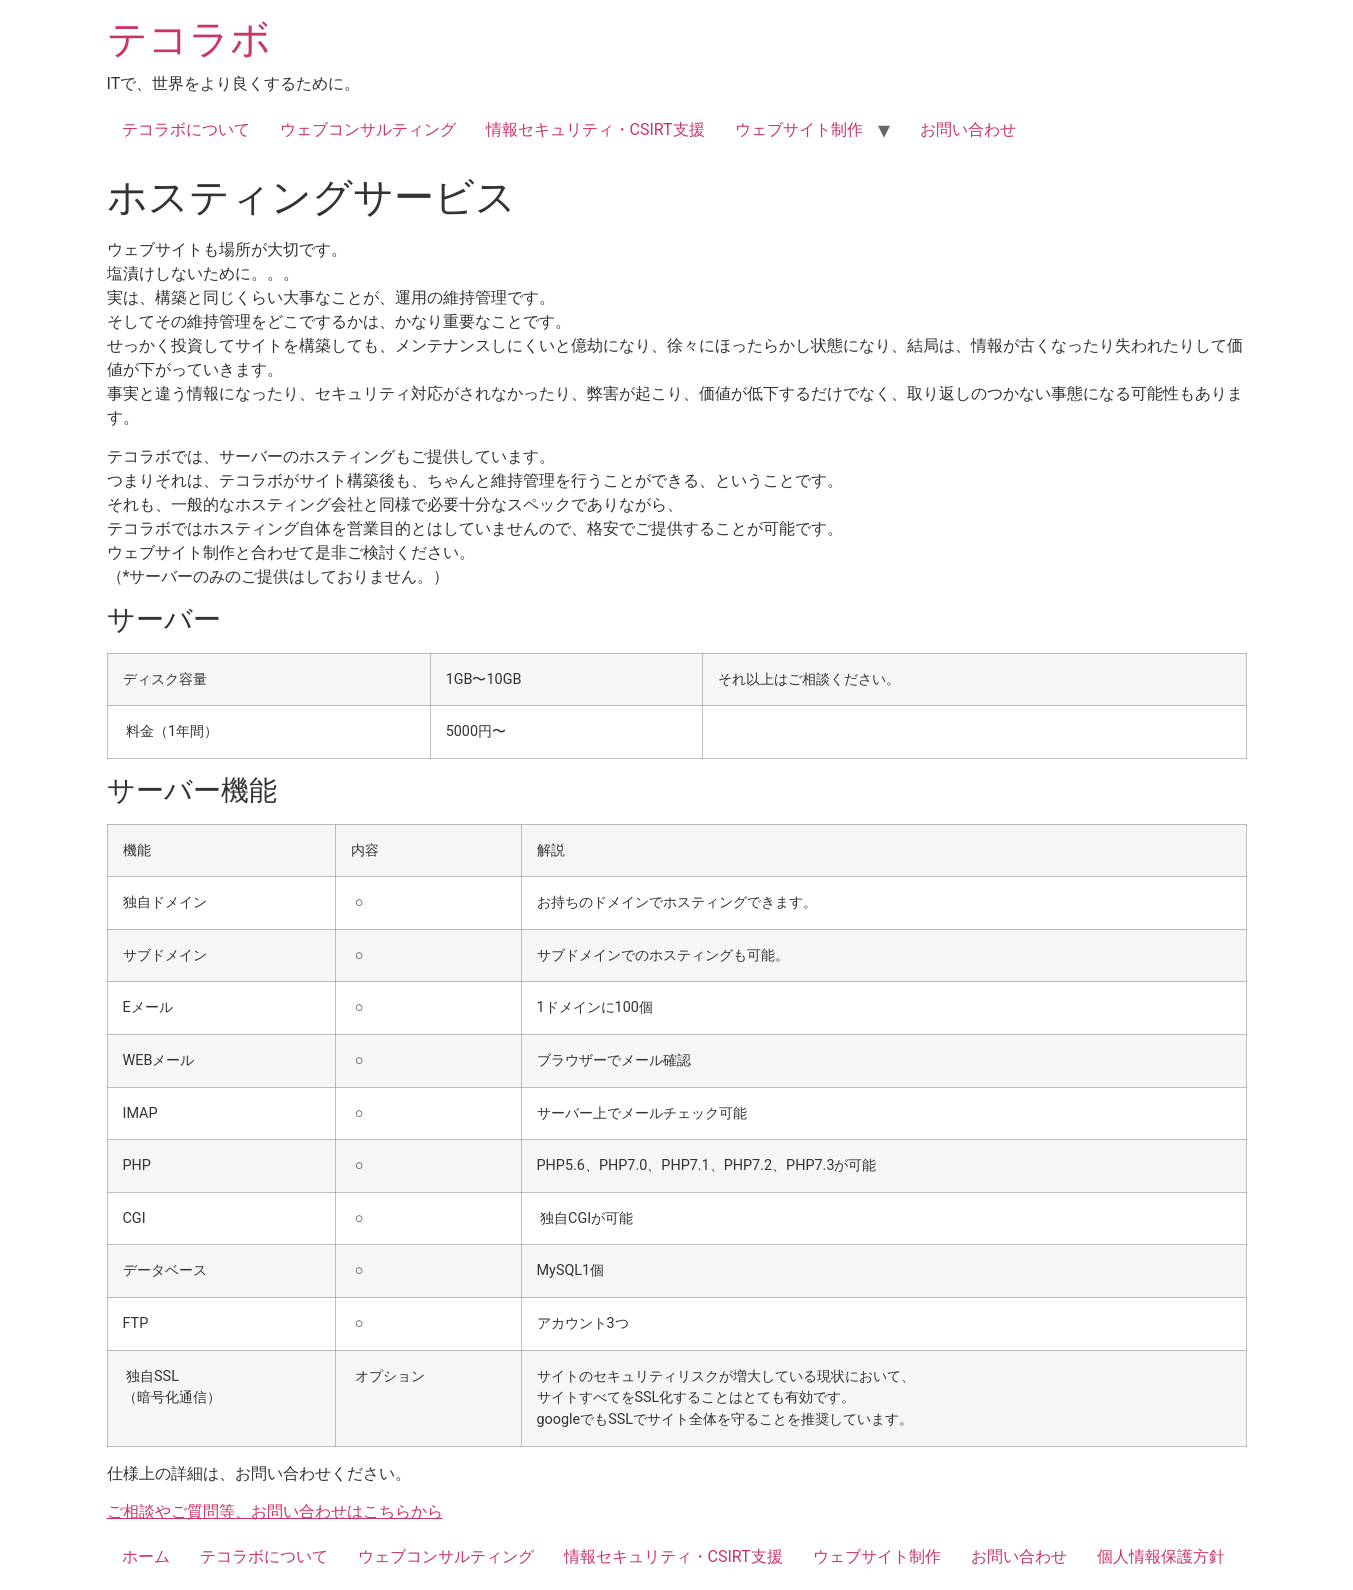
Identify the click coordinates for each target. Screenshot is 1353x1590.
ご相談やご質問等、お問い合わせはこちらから (275, 1511)
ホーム (146, 1556)
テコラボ (189, 39)
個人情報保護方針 (1161, 1556)
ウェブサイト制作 (799, 129)
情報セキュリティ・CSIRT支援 (595, 129)
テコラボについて (186, 129)
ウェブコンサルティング (368, 129)
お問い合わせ (968, 129)
